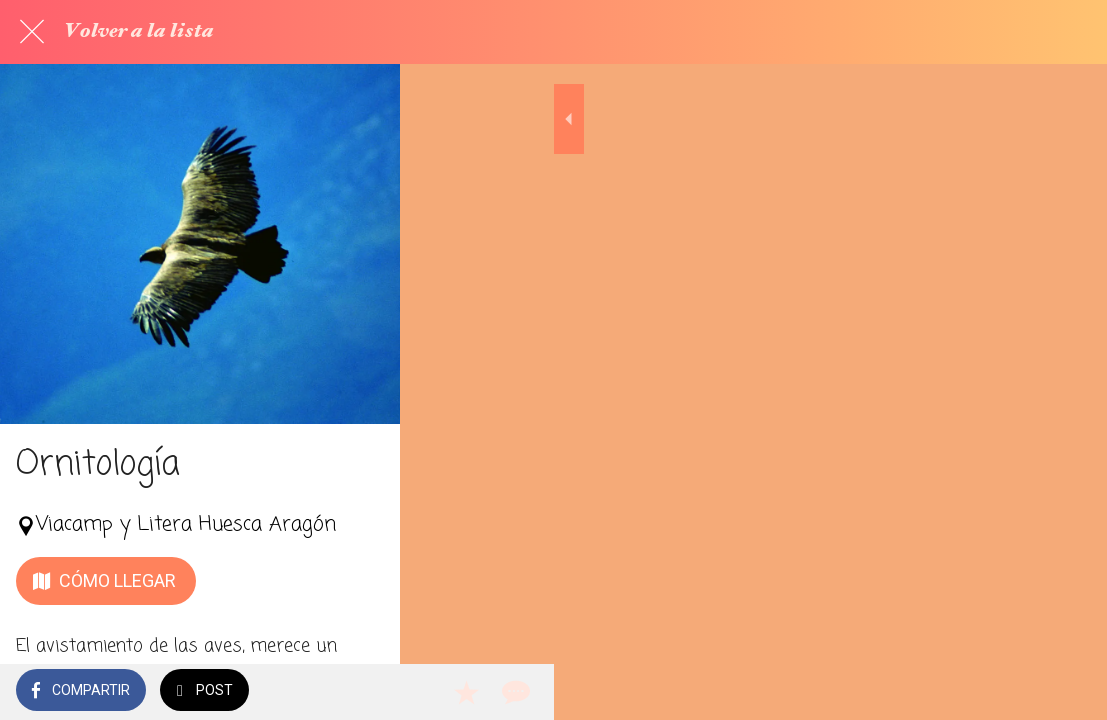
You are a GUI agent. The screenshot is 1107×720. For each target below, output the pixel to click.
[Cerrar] (32, 32)
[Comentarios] (1067, 692)
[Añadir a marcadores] (1019, 692)
